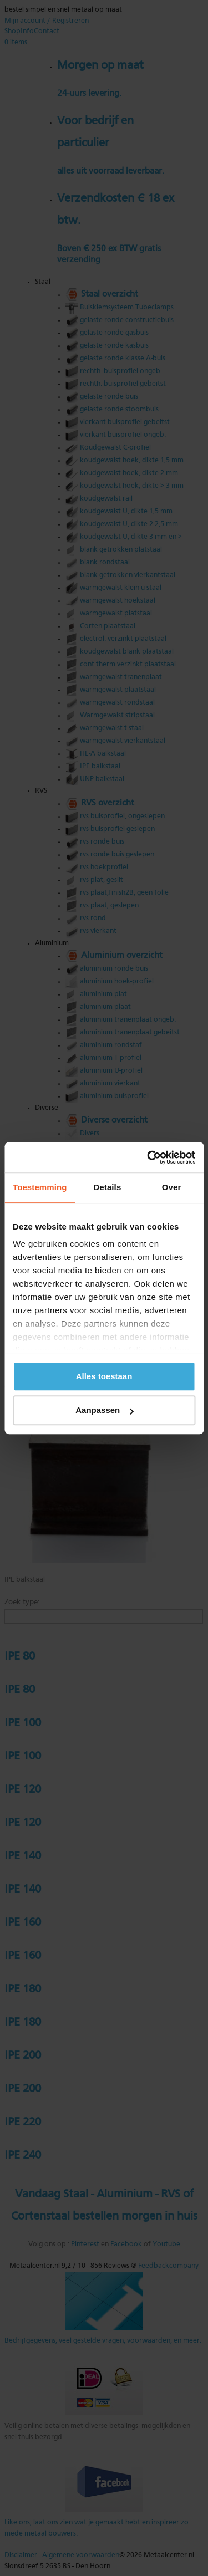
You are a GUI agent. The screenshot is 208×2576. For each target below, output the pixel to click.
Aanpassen (104, 1410)
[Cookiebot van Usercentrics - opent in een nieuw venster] (148, 1157)
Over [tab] (171, 1187)
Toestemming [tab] (40, 1187)
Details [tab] (107, 1187)
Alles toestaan (104, 1376)
